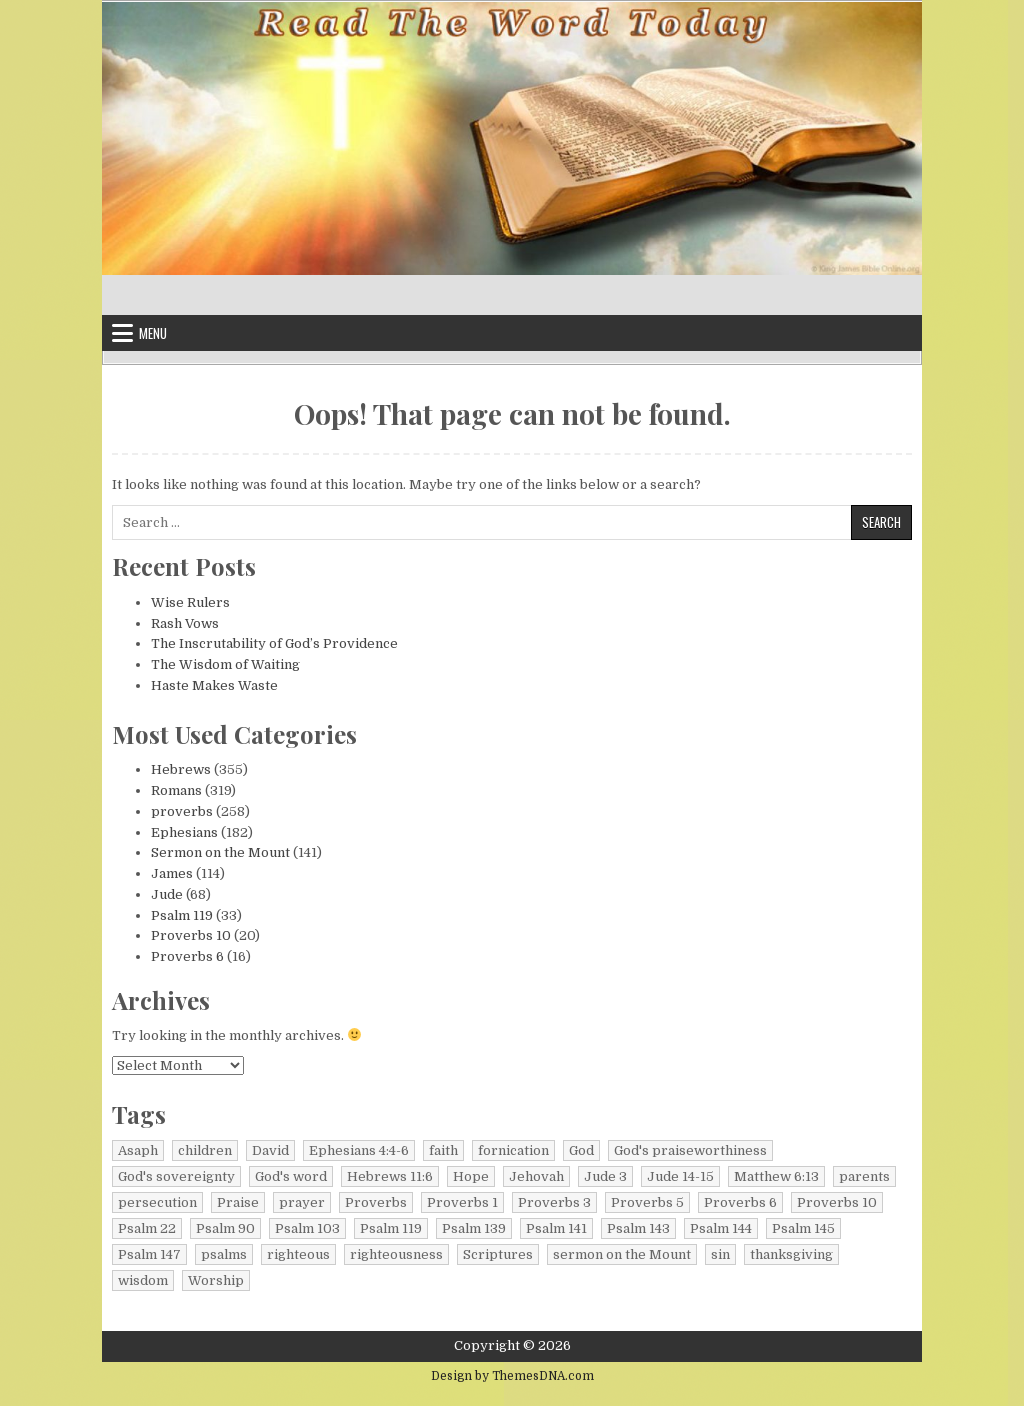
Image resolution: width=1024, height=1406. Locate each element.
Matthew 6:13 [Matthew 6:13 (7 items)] (776, 1176)
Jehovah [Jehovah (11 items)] (536, 1176)
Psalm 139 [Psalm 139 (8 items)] (474, 1228)
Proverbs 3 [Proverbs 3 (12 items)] (554, 1202)
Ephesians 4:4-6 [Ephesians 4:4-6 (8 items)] (359, 1150)
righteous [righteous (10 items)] (298, 1254)
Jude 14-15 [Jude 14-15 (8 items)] (680, 1176)
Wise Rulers (190, 602)
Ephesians (184, 832)
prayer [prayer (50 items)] (302, 1202)
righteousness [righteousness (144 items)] (396, 1254)
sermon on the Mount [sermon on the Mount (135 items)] (622, 1254)
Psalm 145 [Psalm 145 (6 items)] (803, 1228)
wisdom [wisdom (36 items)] (143, 1280)
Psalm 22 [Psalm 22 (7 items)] (147, 1228)
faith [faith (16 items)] (443, 1150)
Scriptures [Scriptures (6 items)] (498, 1254)
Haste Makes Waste (214, 685)
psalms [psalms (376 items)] (224, 1254)
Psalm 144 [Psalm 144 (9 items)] (721, 1228)
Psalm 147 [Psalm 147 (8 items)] (149, 1254)
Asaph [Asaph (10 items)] (138, 1150)
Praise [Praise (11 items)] (238, 1202)
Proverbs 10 (191, 935)
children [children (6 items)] (205, 1150)
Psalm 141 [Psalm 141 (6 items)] (556, 1228)
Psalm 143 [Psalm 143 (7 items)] (638, 1228)
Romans (176, 790)
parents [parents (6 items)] (864, 1176)
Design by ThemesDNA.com (512, 1376)
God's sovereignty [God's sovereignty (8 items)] (176, 1176)
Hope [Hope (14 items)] (471, 1176)
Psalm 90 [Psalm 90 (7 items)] (225, 1228)
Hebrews (181, 769)
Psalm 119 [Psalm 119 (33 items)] (391, 1228)
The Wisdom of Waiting (225, 664)
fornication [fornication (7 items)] (513, 1150)
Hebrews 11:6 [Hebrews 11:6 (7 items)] (390, 1176)
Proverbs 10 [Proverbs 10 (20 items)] (837, 1202)
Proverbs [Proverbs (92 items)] (376, 1202)
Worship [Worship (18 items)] (216, 1280)
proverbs (182, 811)
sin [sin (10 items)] (720, 1254)
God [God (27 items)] (581, 1150)
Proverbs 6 (187, 956)
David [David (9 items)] (270, 1150)
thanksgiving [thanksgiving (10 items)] (791, 1254)
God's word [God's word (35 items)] (291, 1176)
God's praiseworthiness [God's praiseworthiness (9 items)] (690, 1150)
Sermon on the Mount (220, 852)
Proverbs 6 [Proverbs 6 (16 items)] (740, 1202)
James (172, 873)
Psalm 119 (182, 915)
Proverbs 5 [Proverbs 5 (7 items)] (647, 1202)
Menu (153, 333)
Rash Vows (185, 623)
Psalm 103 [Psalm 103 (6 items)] (307, 1228)
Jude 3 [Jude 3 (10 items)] (605, 1176)
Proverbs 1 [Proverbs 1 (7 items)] (462, 1202)
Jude (167, 894)
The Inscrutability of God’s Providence (274, 643)
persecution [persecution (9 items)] (157, 1202)
